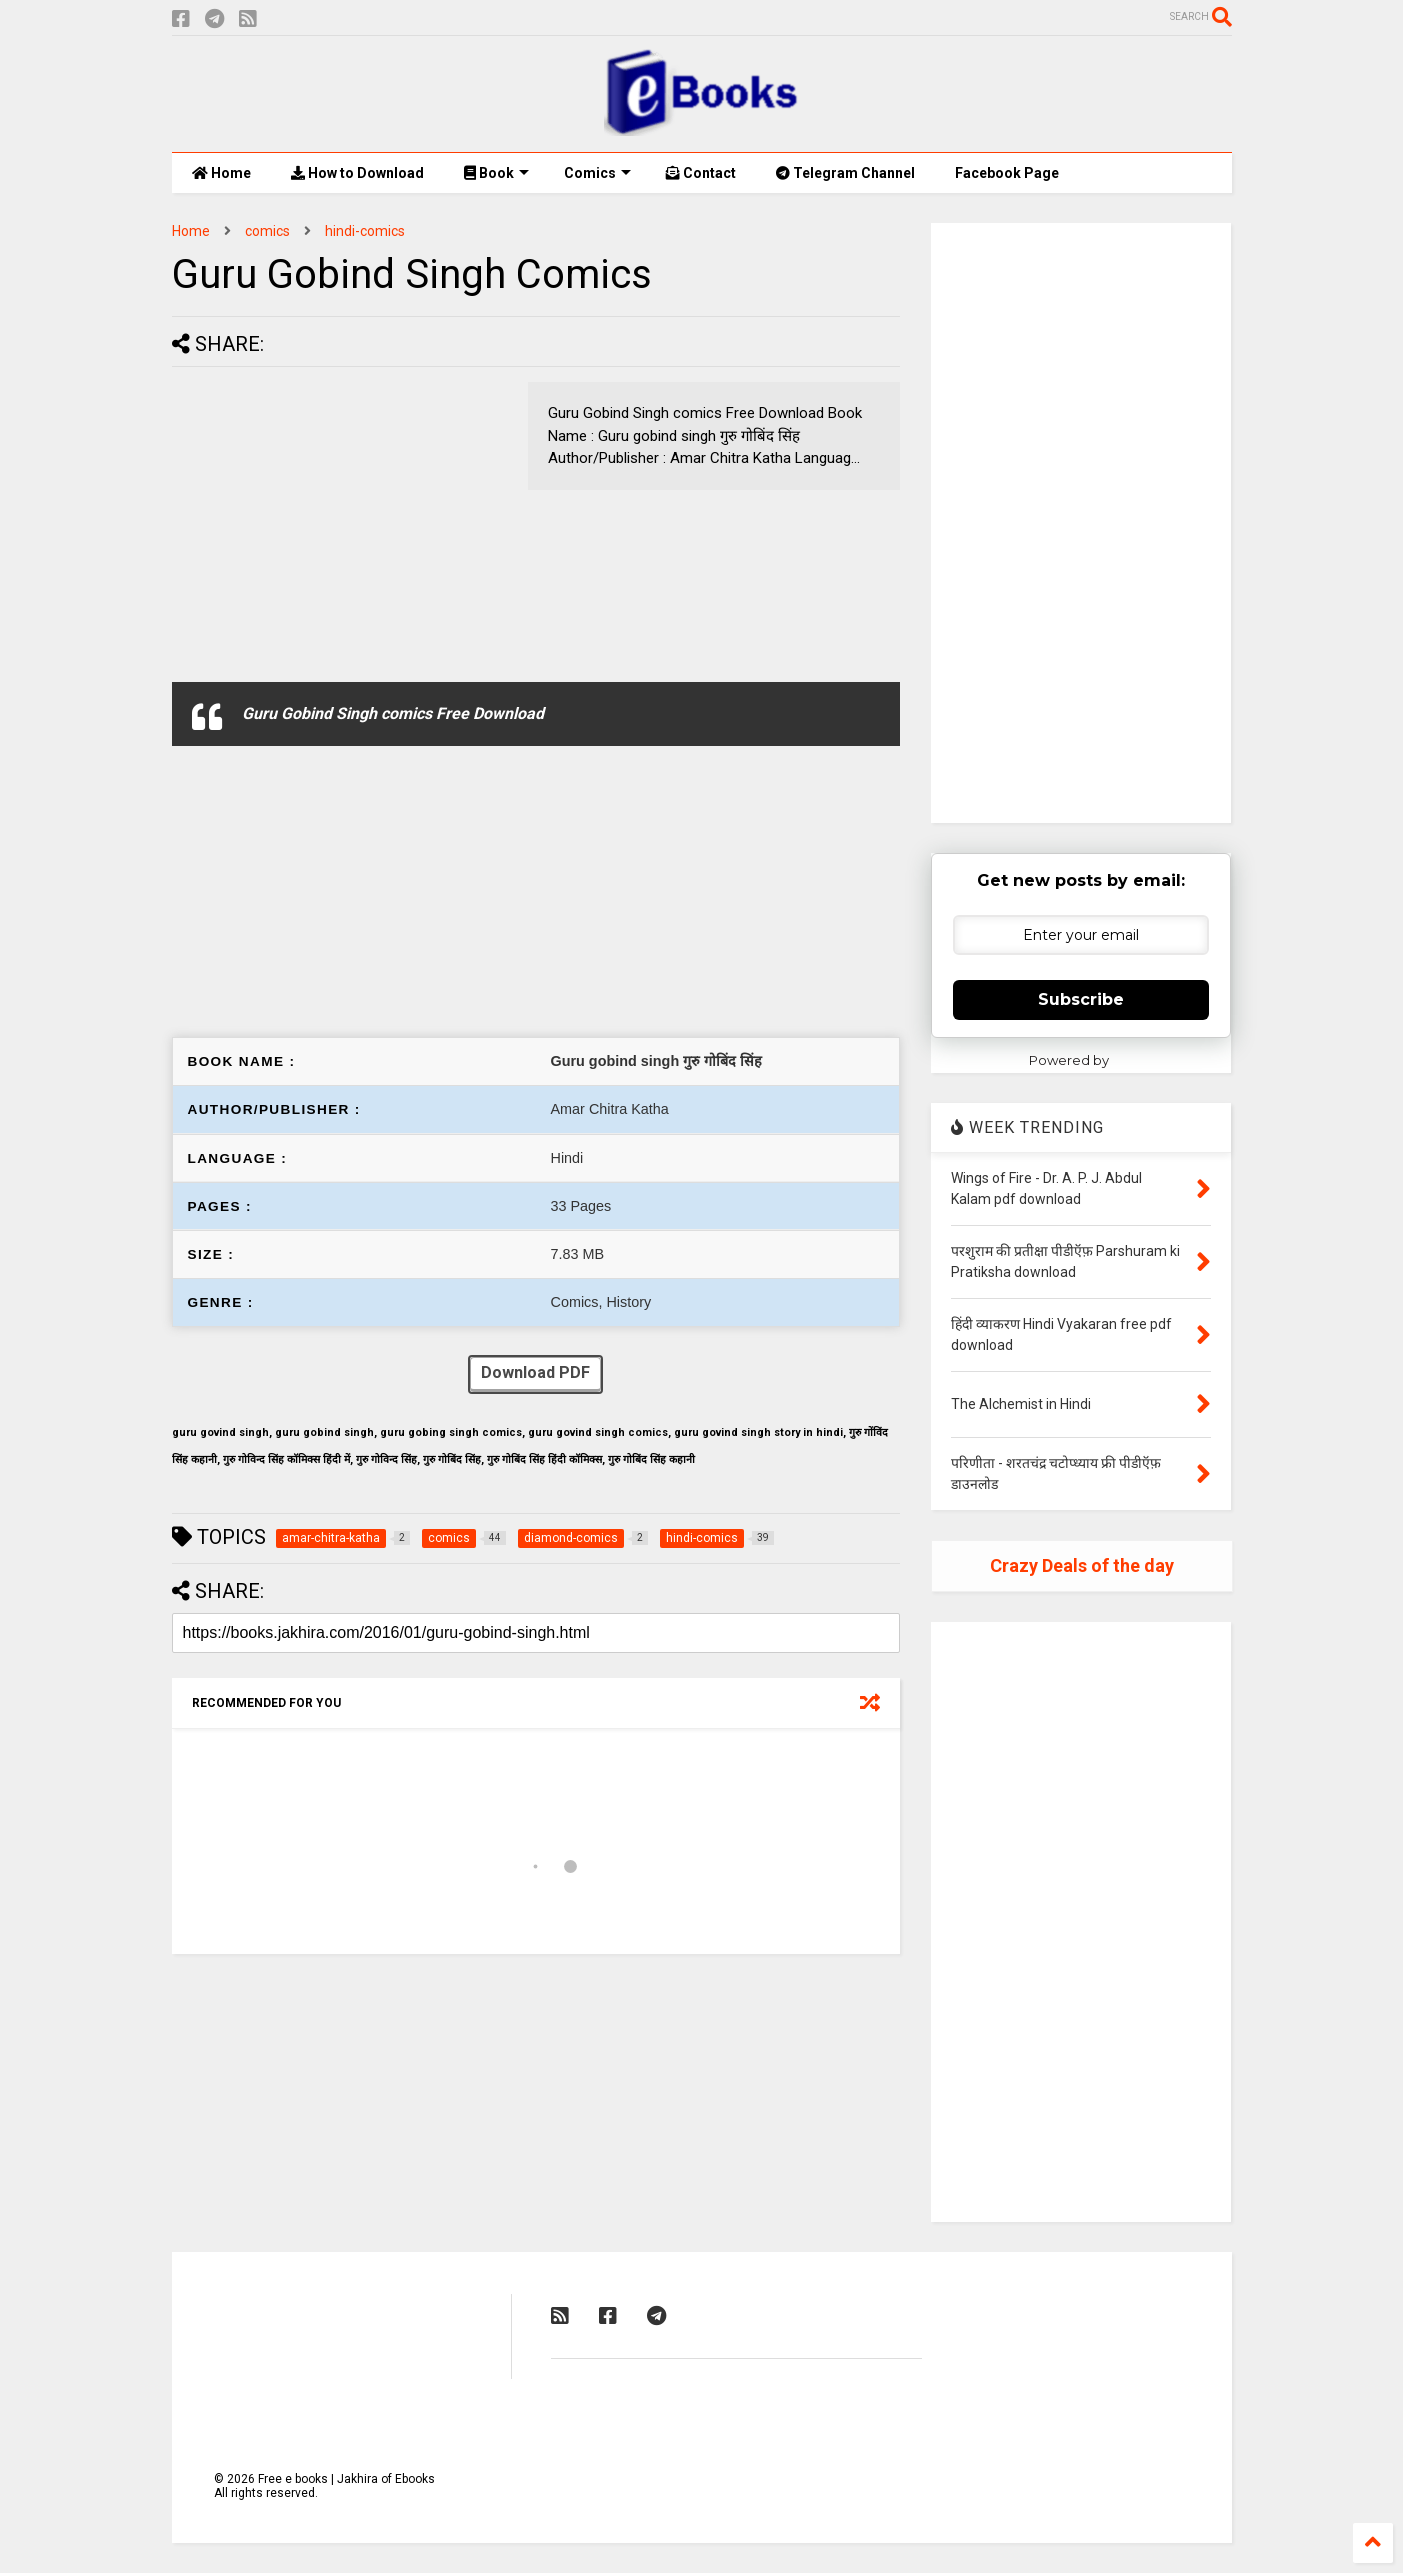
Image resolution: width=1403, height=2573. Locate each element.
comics (267, 231)
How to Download (357, 173)
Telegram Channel (845, 173)
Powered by (1081, 1060)
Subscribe (1081, 999)
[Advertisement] (340, 522)
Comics (597, 173)
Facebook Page (1007, 173)
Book (496, 173)
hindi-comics (365, 231)
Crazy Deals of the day (1082, 1565)
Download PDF (535, 1374)
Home (221, 173)
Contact (701, 173)
